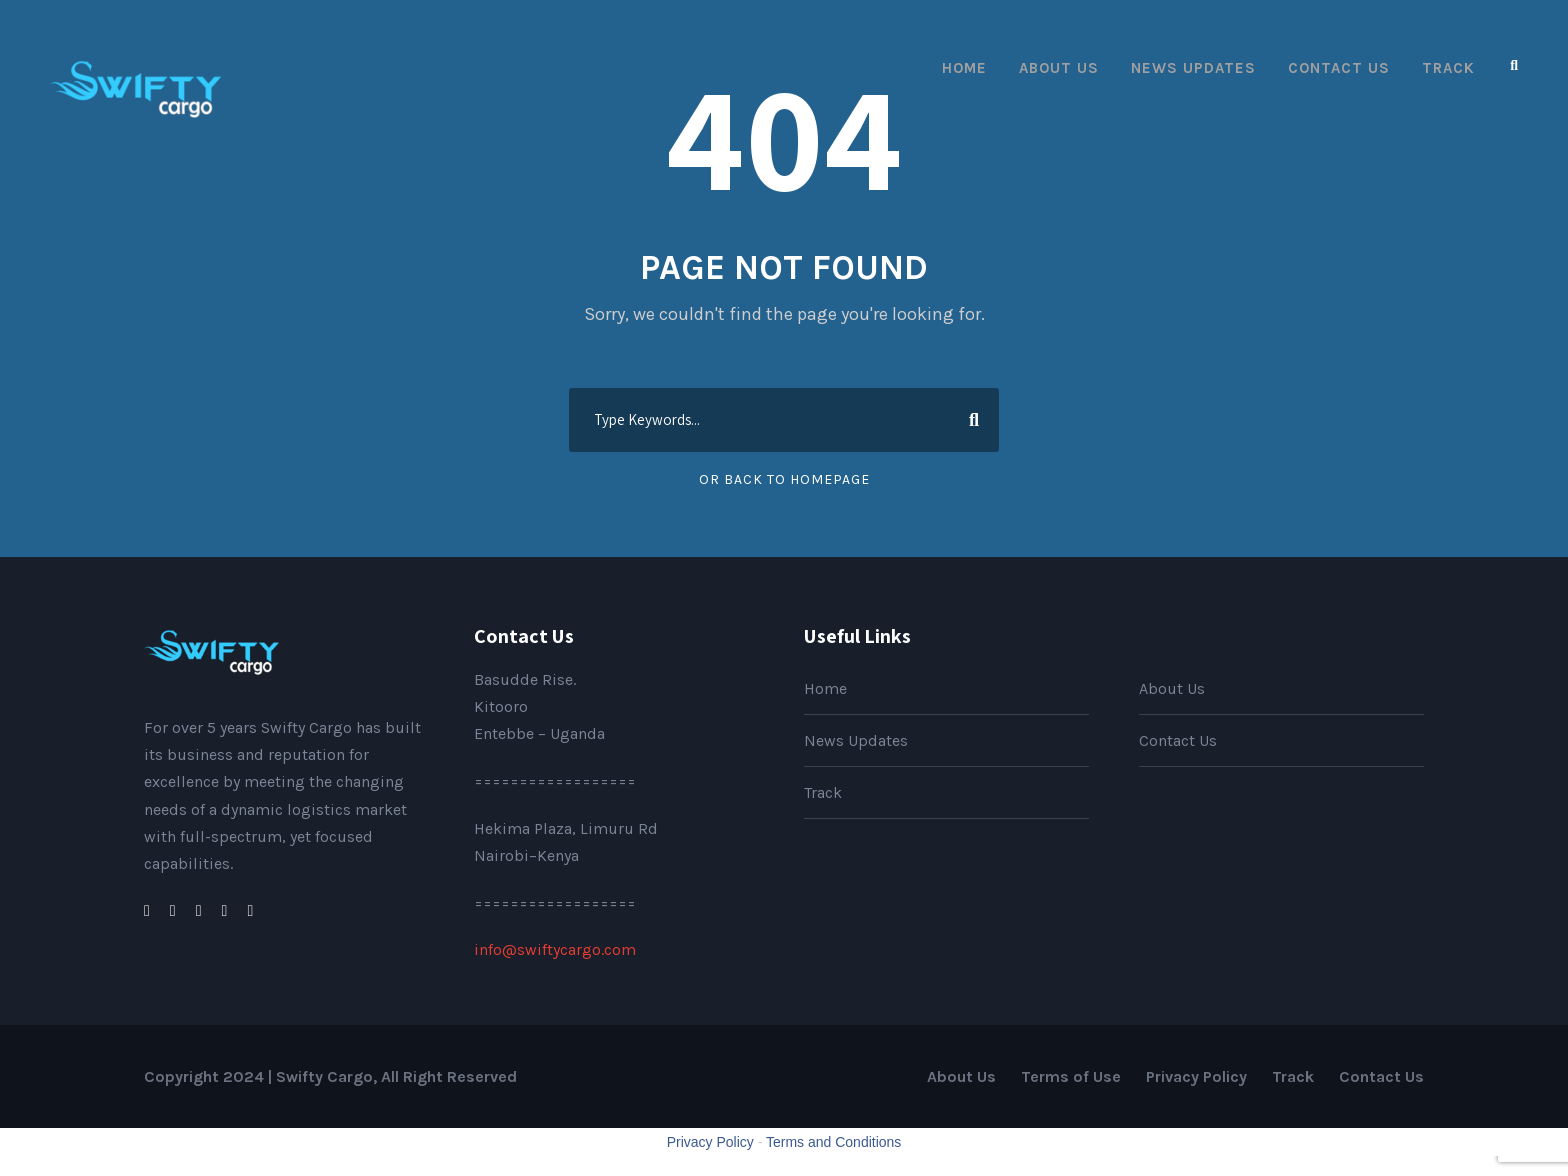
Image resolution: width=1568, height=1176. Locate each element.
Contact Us (1339, 68)
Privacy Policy (1196, 1076)
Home (964, 68)
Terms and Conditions (833, 1142)
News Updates (1193, 68)
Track (1448, 68)
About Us (1059, 68)
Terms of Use (1071, 1076)
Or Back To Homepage (784, 479)
